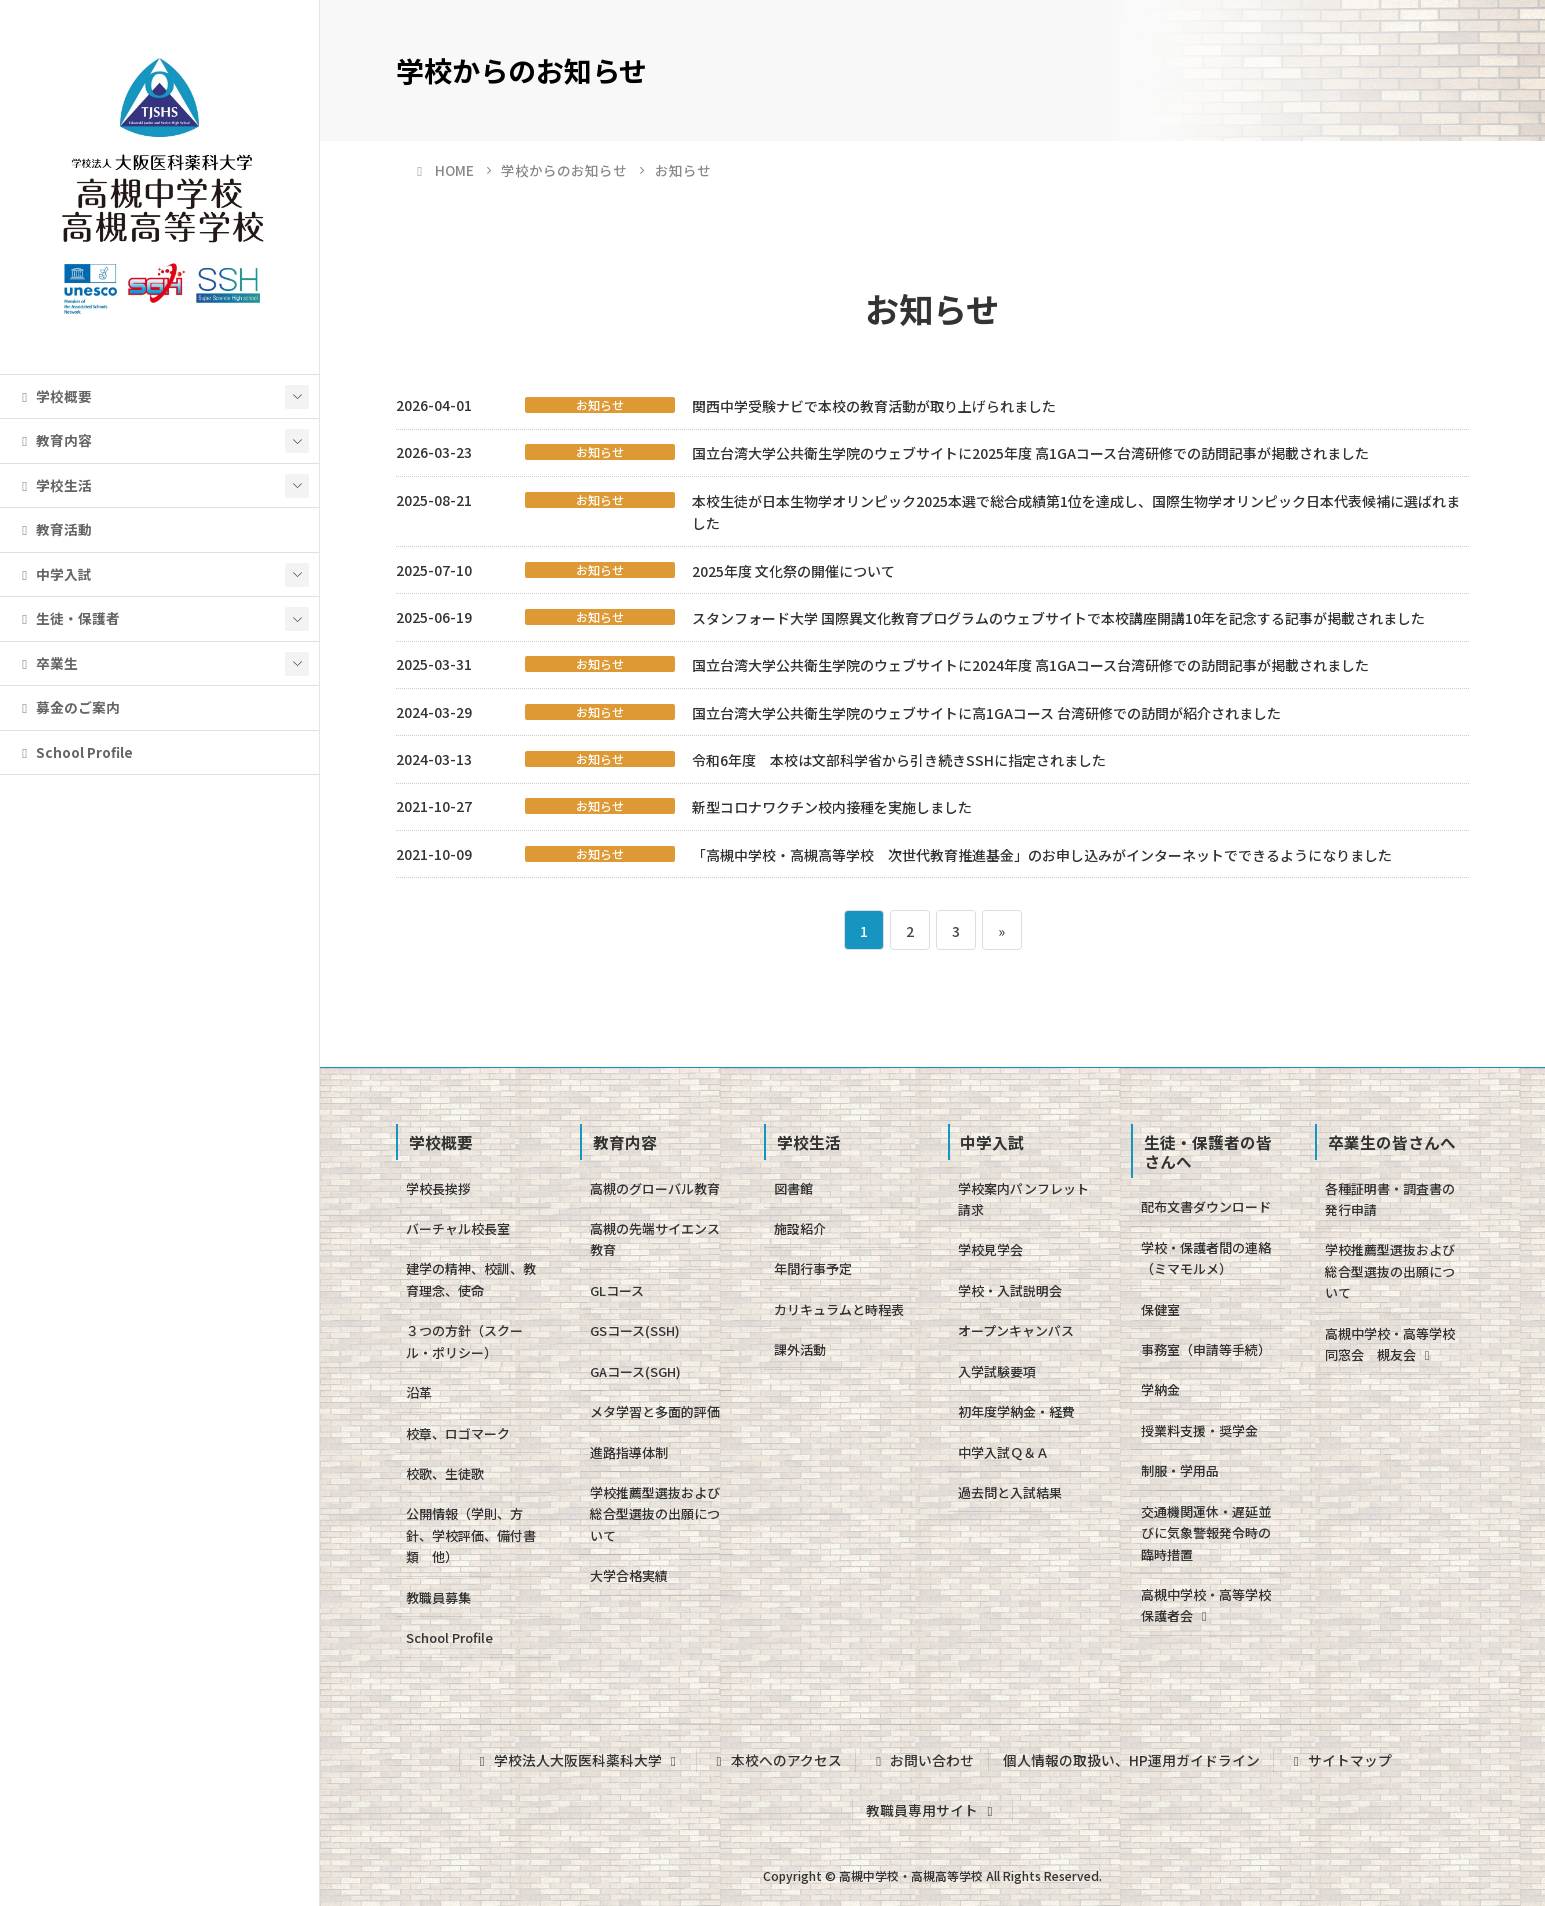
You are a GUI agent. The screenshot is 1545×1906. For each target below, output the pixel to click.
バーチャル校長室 (458, 1228)
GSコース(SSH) (635, 1330)
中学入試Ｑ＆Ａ (1003, 1452)
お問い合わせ (922, 1760)
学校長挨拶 (438, 1188)
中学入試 (54, 574)
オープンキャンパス (1016, 1330)
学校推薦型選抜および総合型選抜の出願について (655, 1514)
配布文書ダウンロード (1206, 1206)
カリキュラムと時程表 (839, 1309)
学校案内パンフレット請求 (1023, 1199)
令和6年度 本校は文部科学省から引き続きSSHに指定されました (899, 760)
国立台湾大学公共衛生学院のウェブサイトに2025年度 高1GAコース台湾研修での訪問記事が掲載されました (1030, 453)
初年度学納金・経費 (1016, 1411)
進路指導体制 (629, 1452)
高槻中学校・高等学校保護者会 (1206, 1605)
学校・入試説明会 (1010, 1290)
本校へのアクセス (775, 1760)
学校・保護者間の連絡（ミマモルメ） (1206, 1258)
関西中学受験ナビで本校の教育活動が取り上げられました (874, 406)
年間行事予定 (813, 1268)
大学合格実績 (629, 1575)
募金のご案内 (68, 707)
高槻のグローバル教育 (655, 1188)
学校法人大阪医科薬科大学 (578, 1760)
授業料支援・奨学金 (1199, 1430)
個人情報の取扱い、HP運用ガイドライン (1131, 1760)
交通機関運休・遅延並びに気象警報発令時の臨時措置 (1206, 1533)
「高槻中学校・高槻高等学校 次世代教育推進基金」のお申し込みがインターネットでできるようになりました (1042, 855)
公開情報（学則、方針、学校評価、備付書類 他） (471, 1535)
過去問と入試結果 (1010, 1492)
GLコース (617, 1290)
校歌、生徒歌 (445, 1473)
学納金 (1160, 1389)
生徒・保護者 (68, 618)
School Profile (74, 752)
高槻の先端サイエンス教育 (655, 1239)
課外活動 (800, 1349)
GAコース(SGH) (635, 1371)
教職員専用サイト (932, 1810)
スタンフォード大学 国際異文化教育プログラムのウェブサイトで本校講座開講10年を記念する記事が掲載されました (1058, 618)
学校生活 (54, 485)
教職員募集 (438, 1597)
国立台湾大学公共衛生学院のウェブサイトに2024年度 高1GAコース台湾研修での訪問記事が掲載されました (1030, 665)
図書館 (793, 1188)
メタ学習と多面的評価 (655, 1411)
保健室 (1160, 1309)
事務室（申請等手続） (1206, 1349)
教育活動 (54, 529)
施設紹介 (800, 1228)
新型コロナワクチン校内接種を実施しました (832, 807)
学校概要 (54, 396)
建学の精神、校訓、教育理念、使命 (471, 1279)
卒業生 (47, 663)
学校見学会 (990, 1249)
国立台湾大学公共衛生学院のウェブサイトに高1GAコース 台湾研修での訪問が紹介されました (986, 713)
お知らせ (600, 405)
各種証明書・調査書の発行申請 (1390, 1199)
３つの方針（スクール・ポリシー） (464, 1341)
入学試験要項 (997, 1371)
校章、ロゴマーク (458, 1433)
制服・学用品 (1180, 1470)
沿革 (419, 1392)
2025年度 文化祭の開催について (793, 571)
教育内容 (54, 440)
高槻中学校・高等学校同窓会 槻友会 (1390, 1344)
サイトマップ (1340, 1760)
